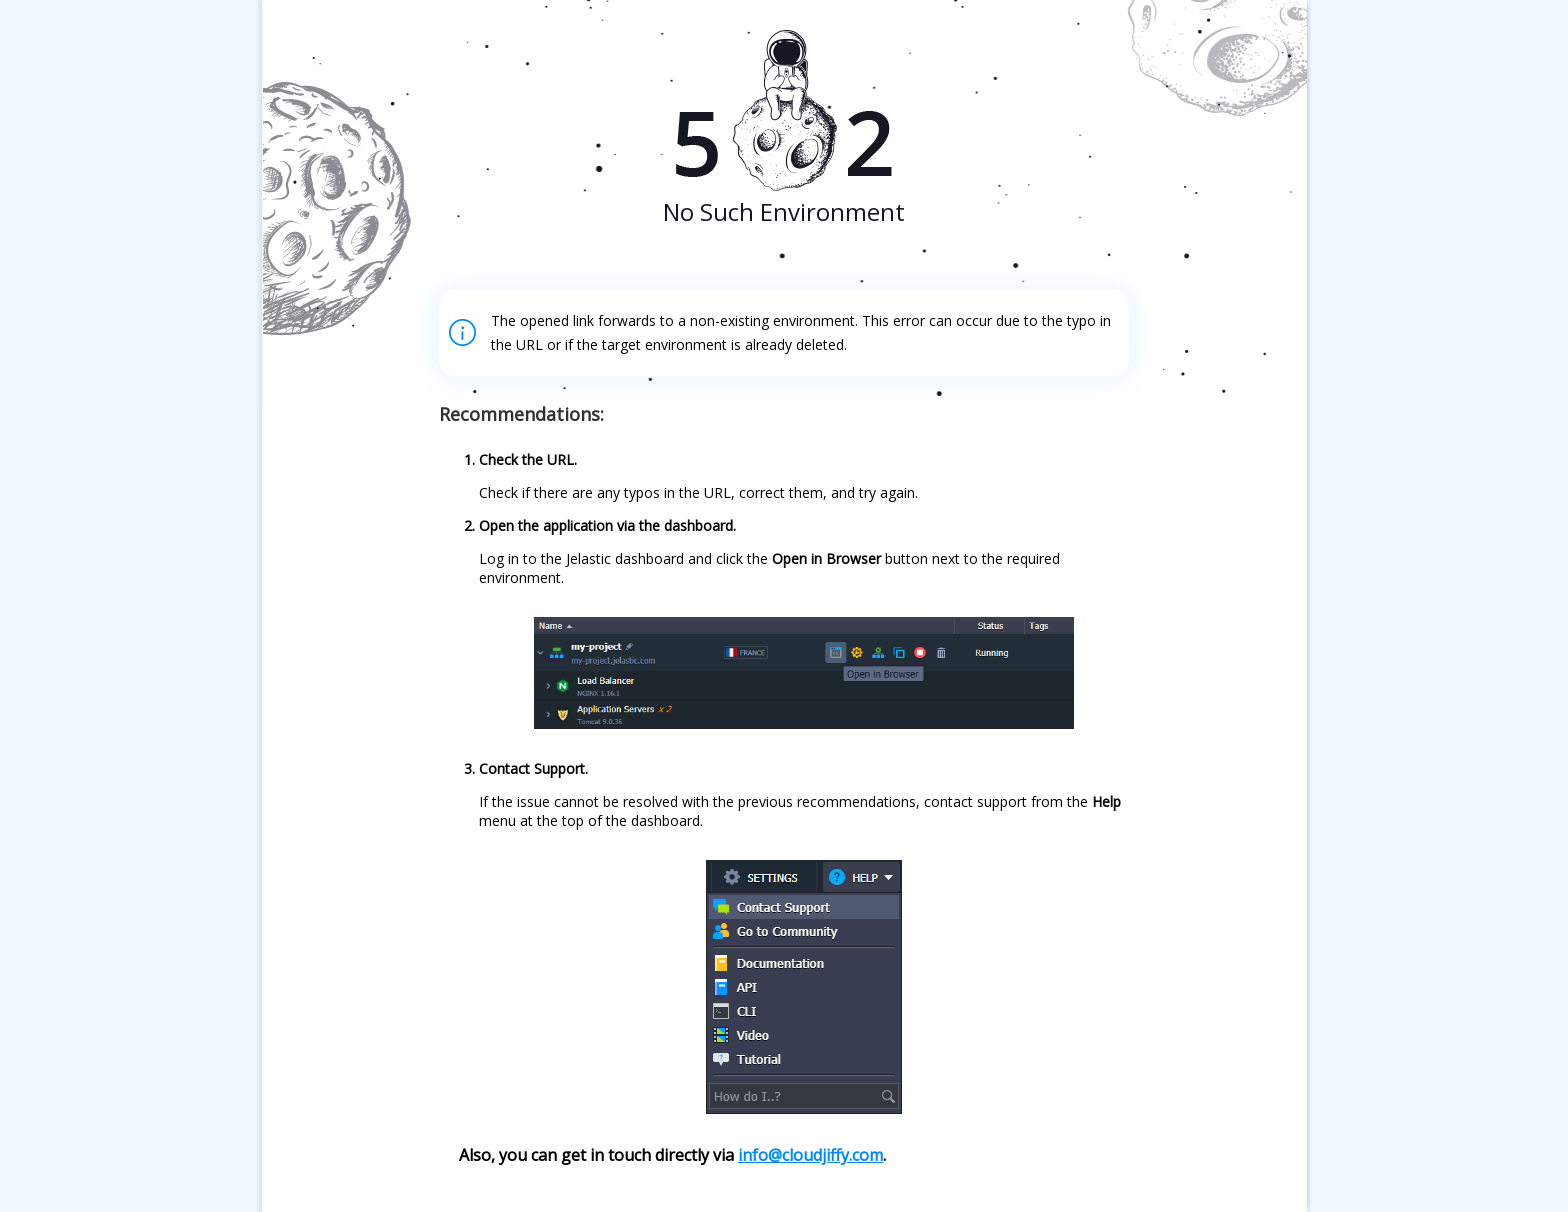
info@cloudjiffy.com (810, 1155)
